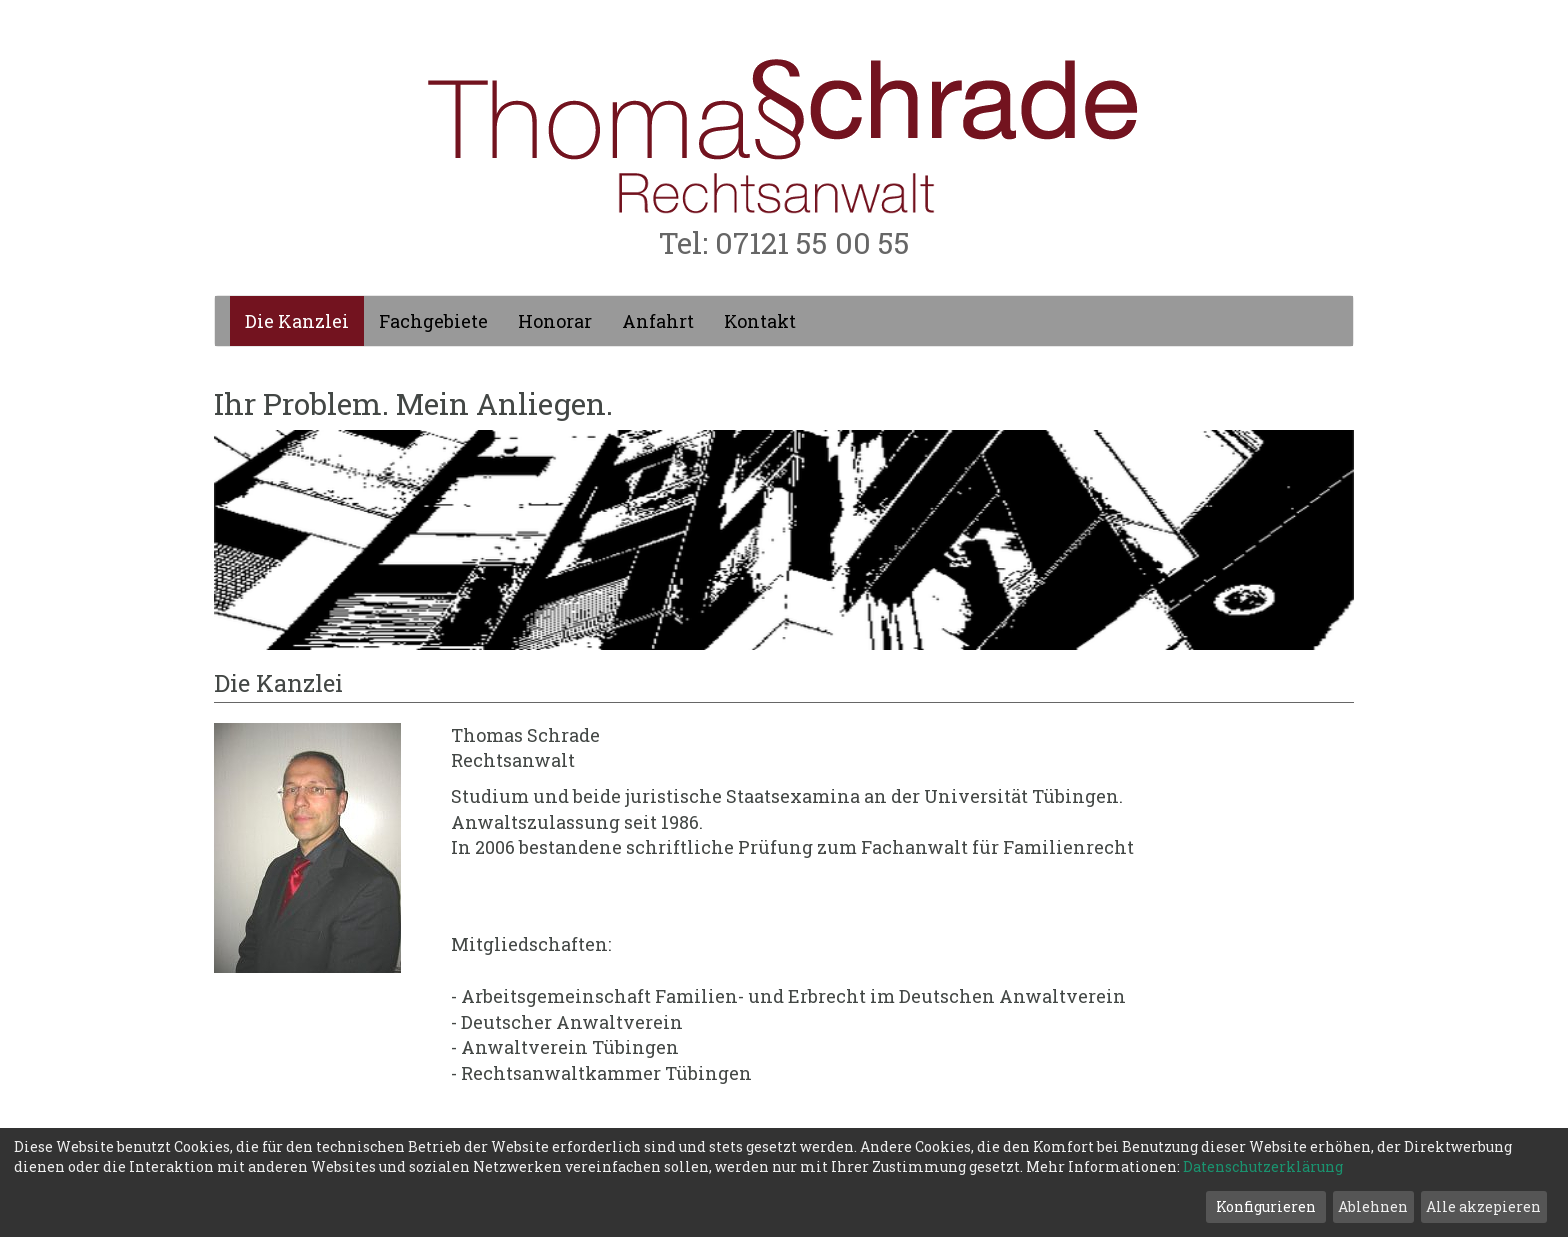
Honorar (555, 321)
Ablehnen (1373, 1206)
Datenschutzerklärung (1263, 1166)
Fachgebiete (433, 321)
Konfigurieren (1266, 1206)
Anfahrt (658, 321)
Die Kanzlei (297, 321)
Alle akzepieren (1483, 1206)
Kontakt (760, 321)
